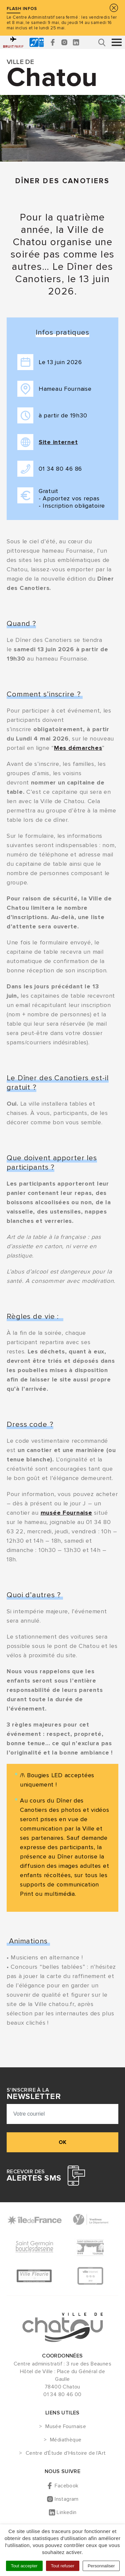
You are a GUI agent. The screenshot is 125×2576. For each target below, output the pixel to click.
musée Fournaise (66, 1512)
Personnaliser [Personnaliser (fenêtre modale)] (101, 2565)
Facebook (66, 2485)
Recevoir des (34, 2175)
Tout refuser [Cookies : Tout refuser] (62, 2565)
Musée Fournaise (65, 2427)
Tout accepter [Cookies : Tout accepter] (24, 2565)
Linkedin (66, 2512)
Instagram (67, 2499)
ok (62, 2142)
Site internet (58, 442)
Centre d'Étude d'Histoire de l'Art (66, 2453)
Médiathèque (65, 2440)
